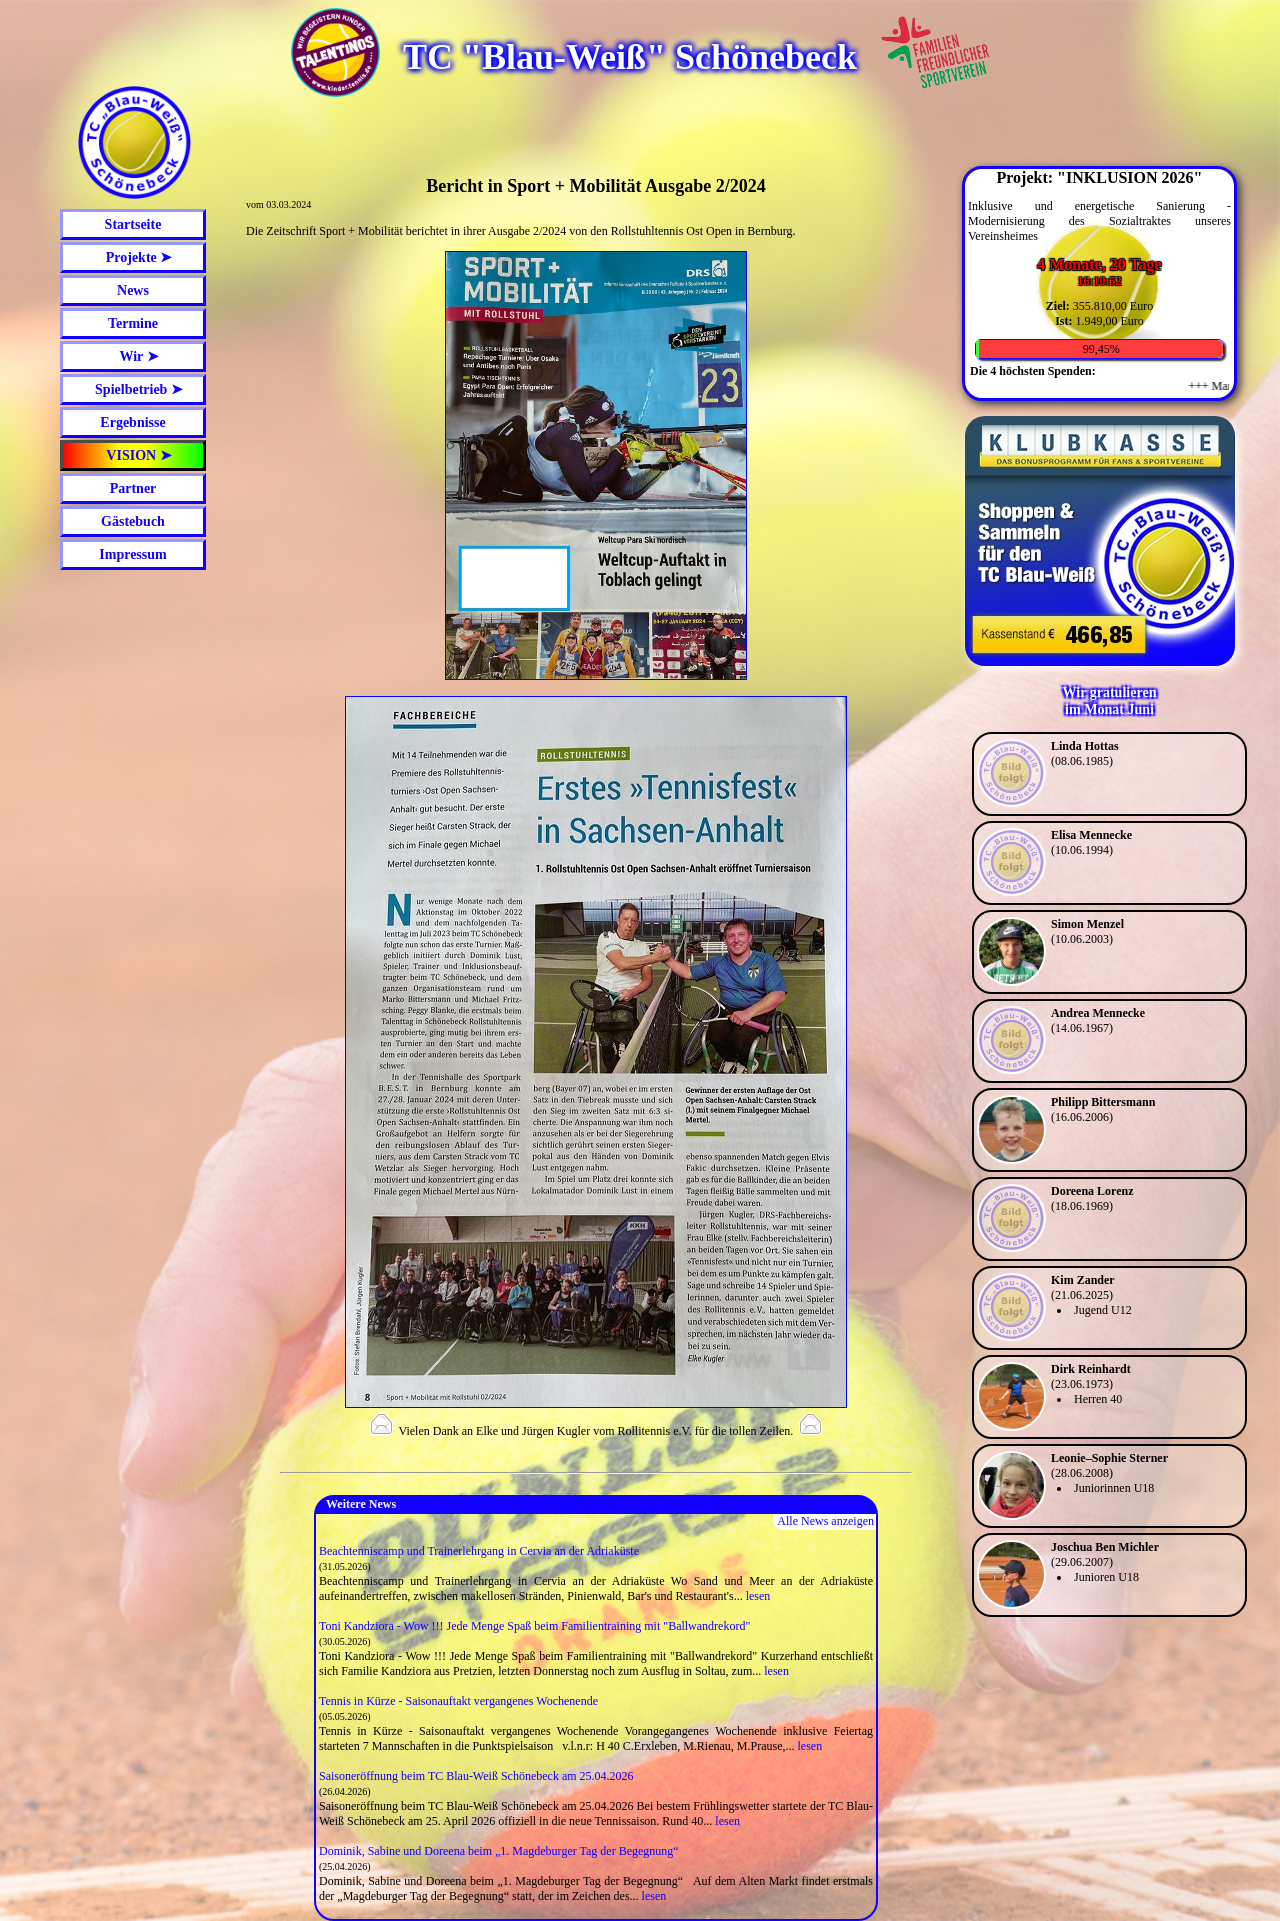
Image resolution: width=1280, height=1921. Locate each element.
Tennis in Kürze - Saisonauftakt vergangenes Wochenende (458, 1701)
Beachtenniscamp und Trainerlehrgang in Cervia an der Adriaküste (479, 1551)
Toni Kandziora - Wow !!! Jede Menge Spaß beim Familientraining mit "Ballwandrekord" (534, 1626)
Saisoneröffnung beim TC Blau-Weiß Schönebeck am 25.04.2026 (476, 1776)
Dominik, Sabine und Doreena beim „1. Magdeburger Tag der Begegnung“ (499, 1851)
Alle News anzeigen (825, 1521)
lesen (758, 1596)
